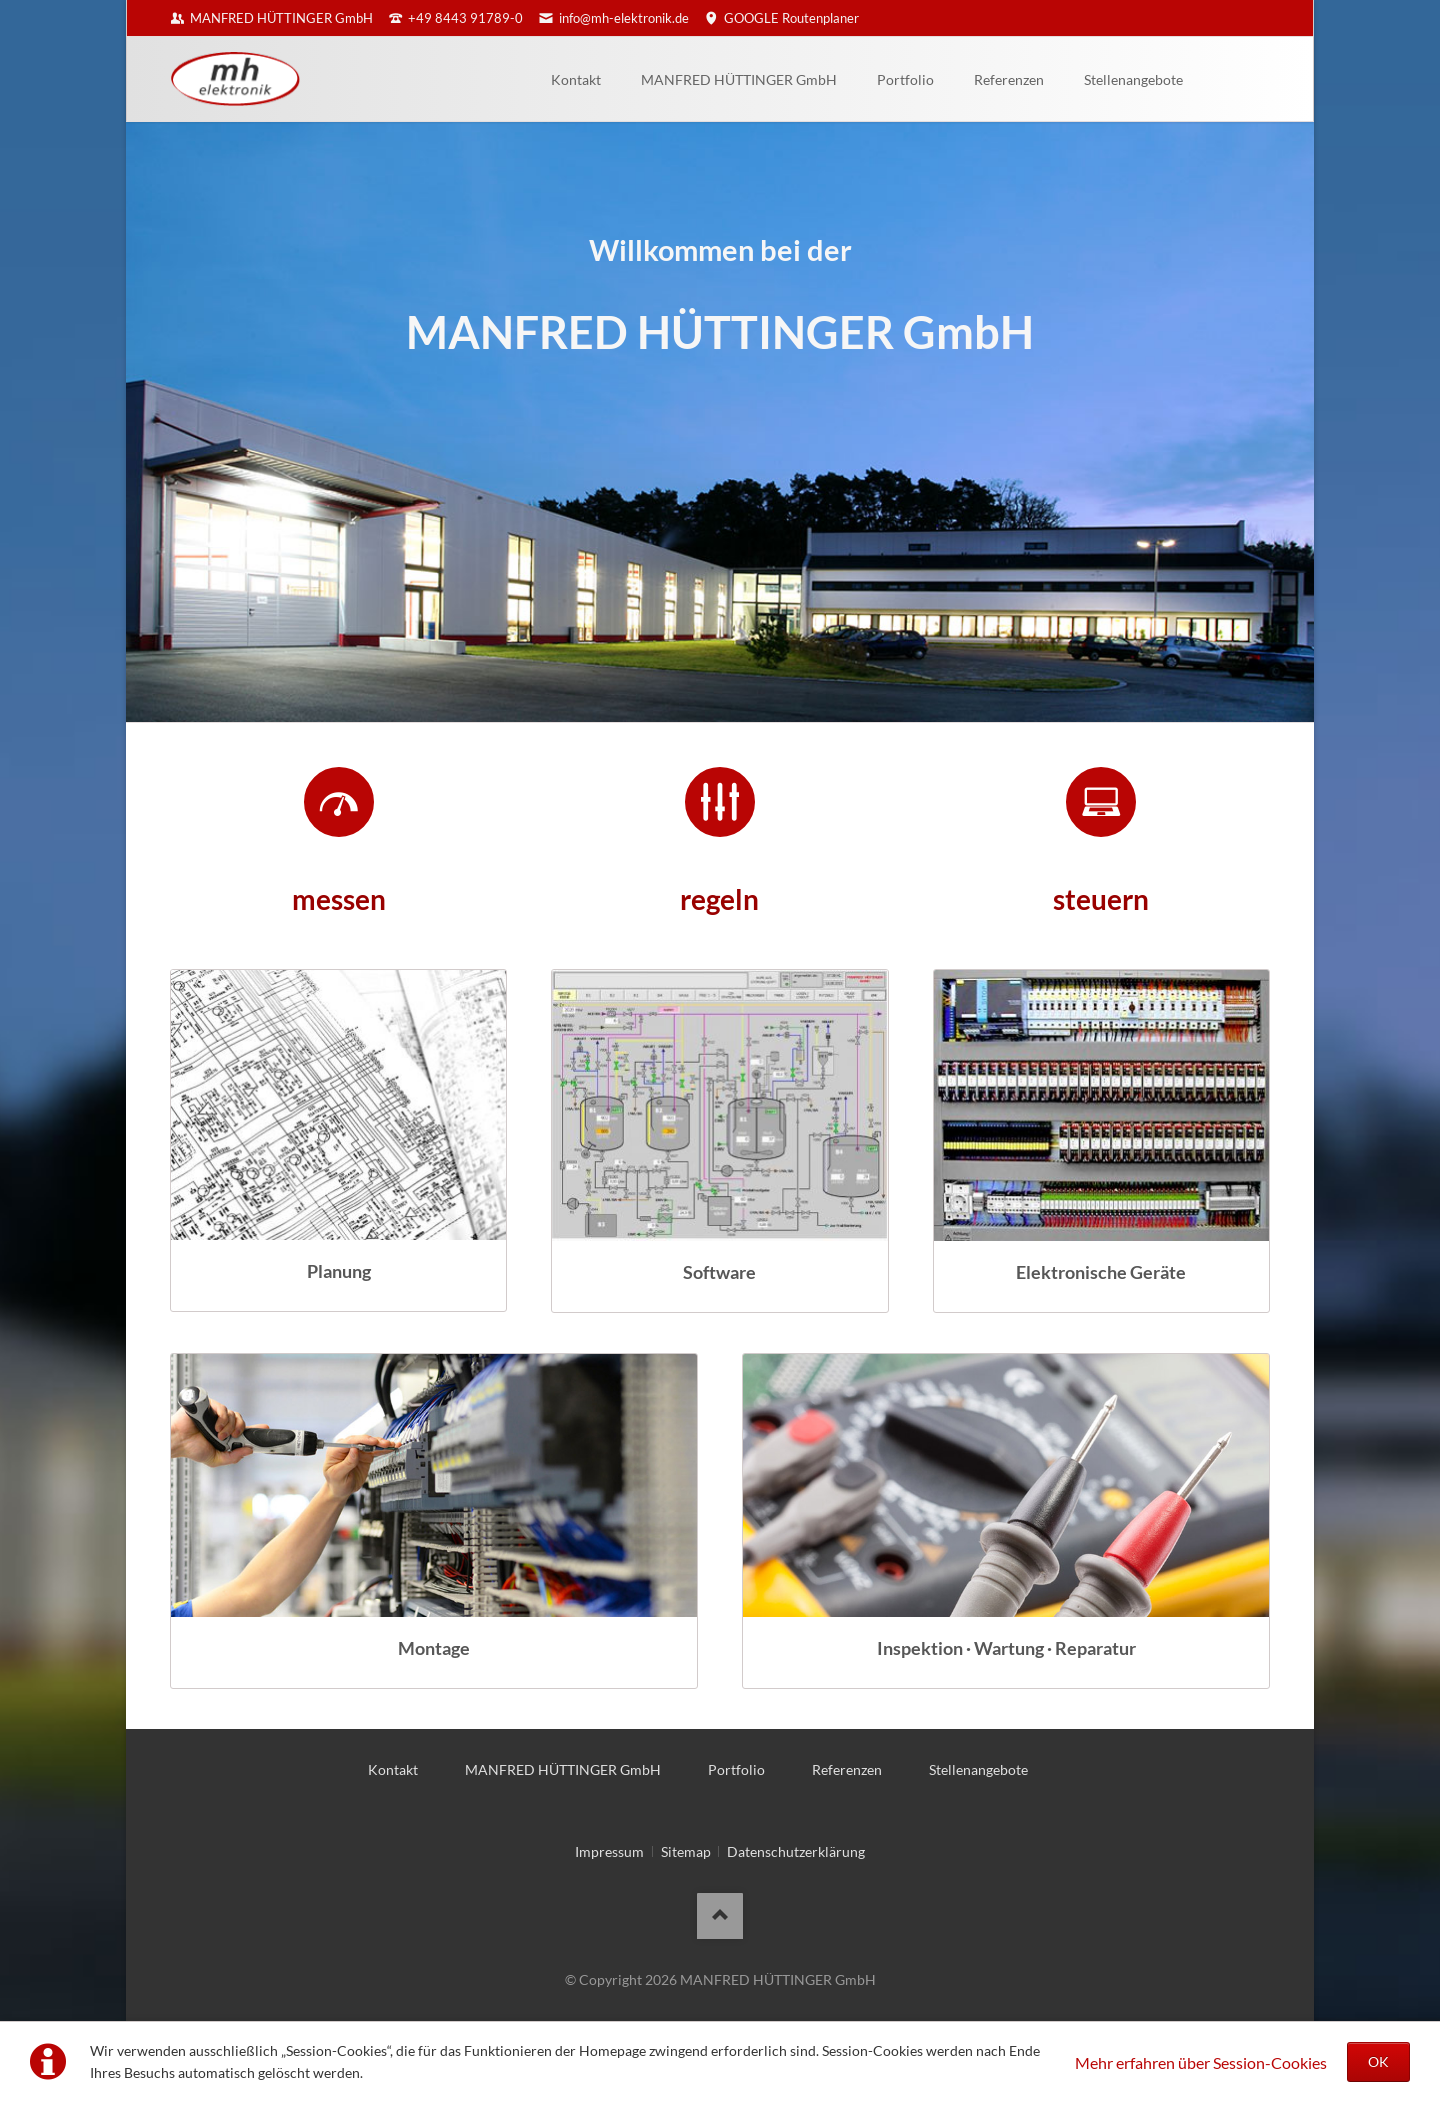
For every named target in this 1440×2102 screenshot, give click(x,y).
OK (1378, 2061)
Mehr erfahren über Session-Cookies (1201, 2062)
